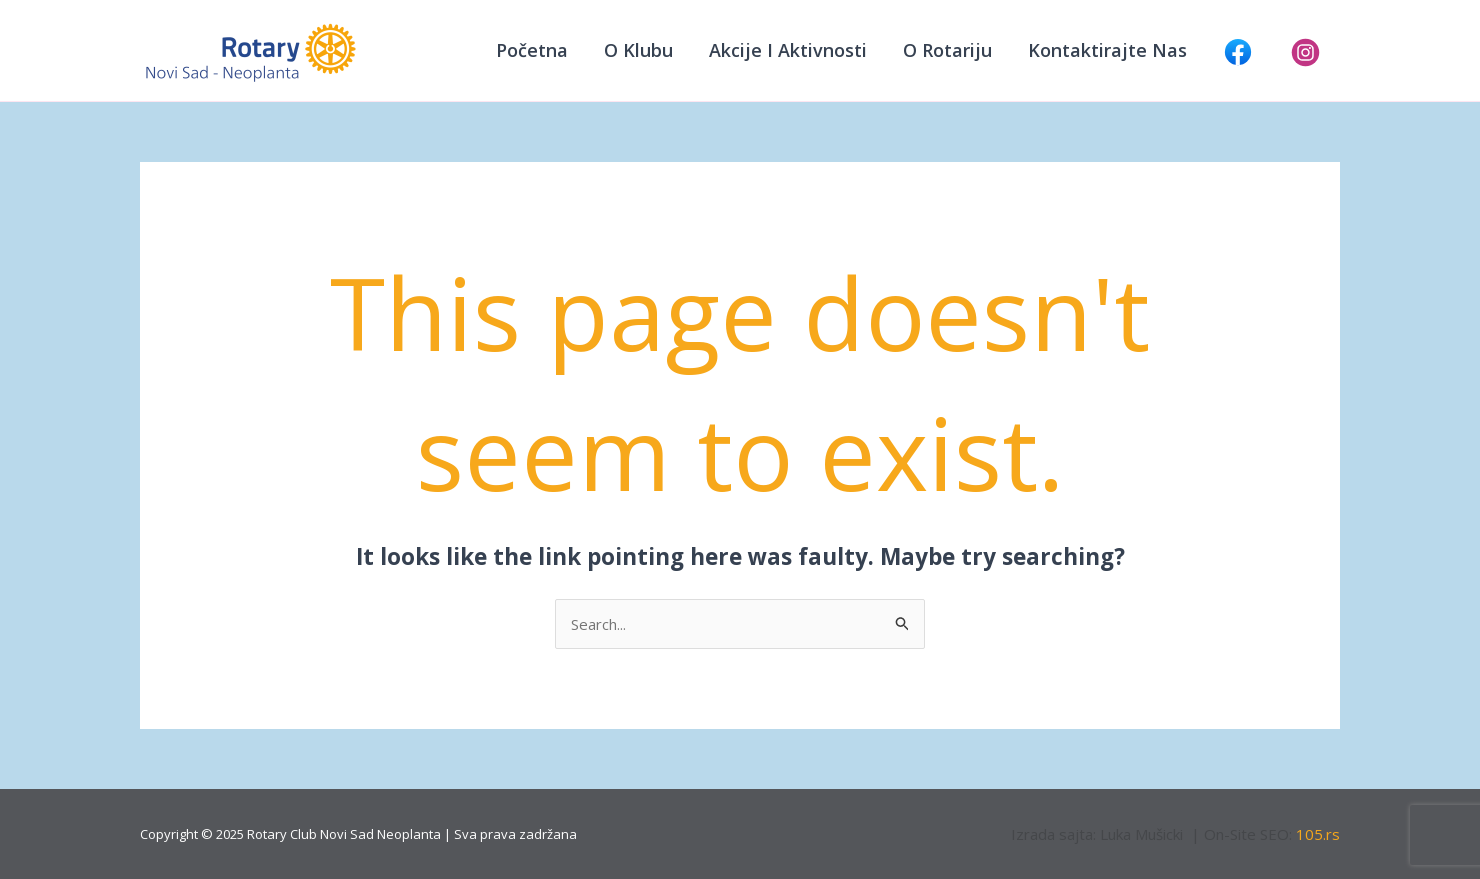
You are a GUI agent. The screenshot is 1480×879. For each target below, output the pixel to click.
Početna (532, 50)
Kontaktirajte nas (1107, 50)
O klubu (638, 50)
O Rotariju (947, 50)
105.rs (1318, 834)
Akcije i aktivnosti (788, 50)
